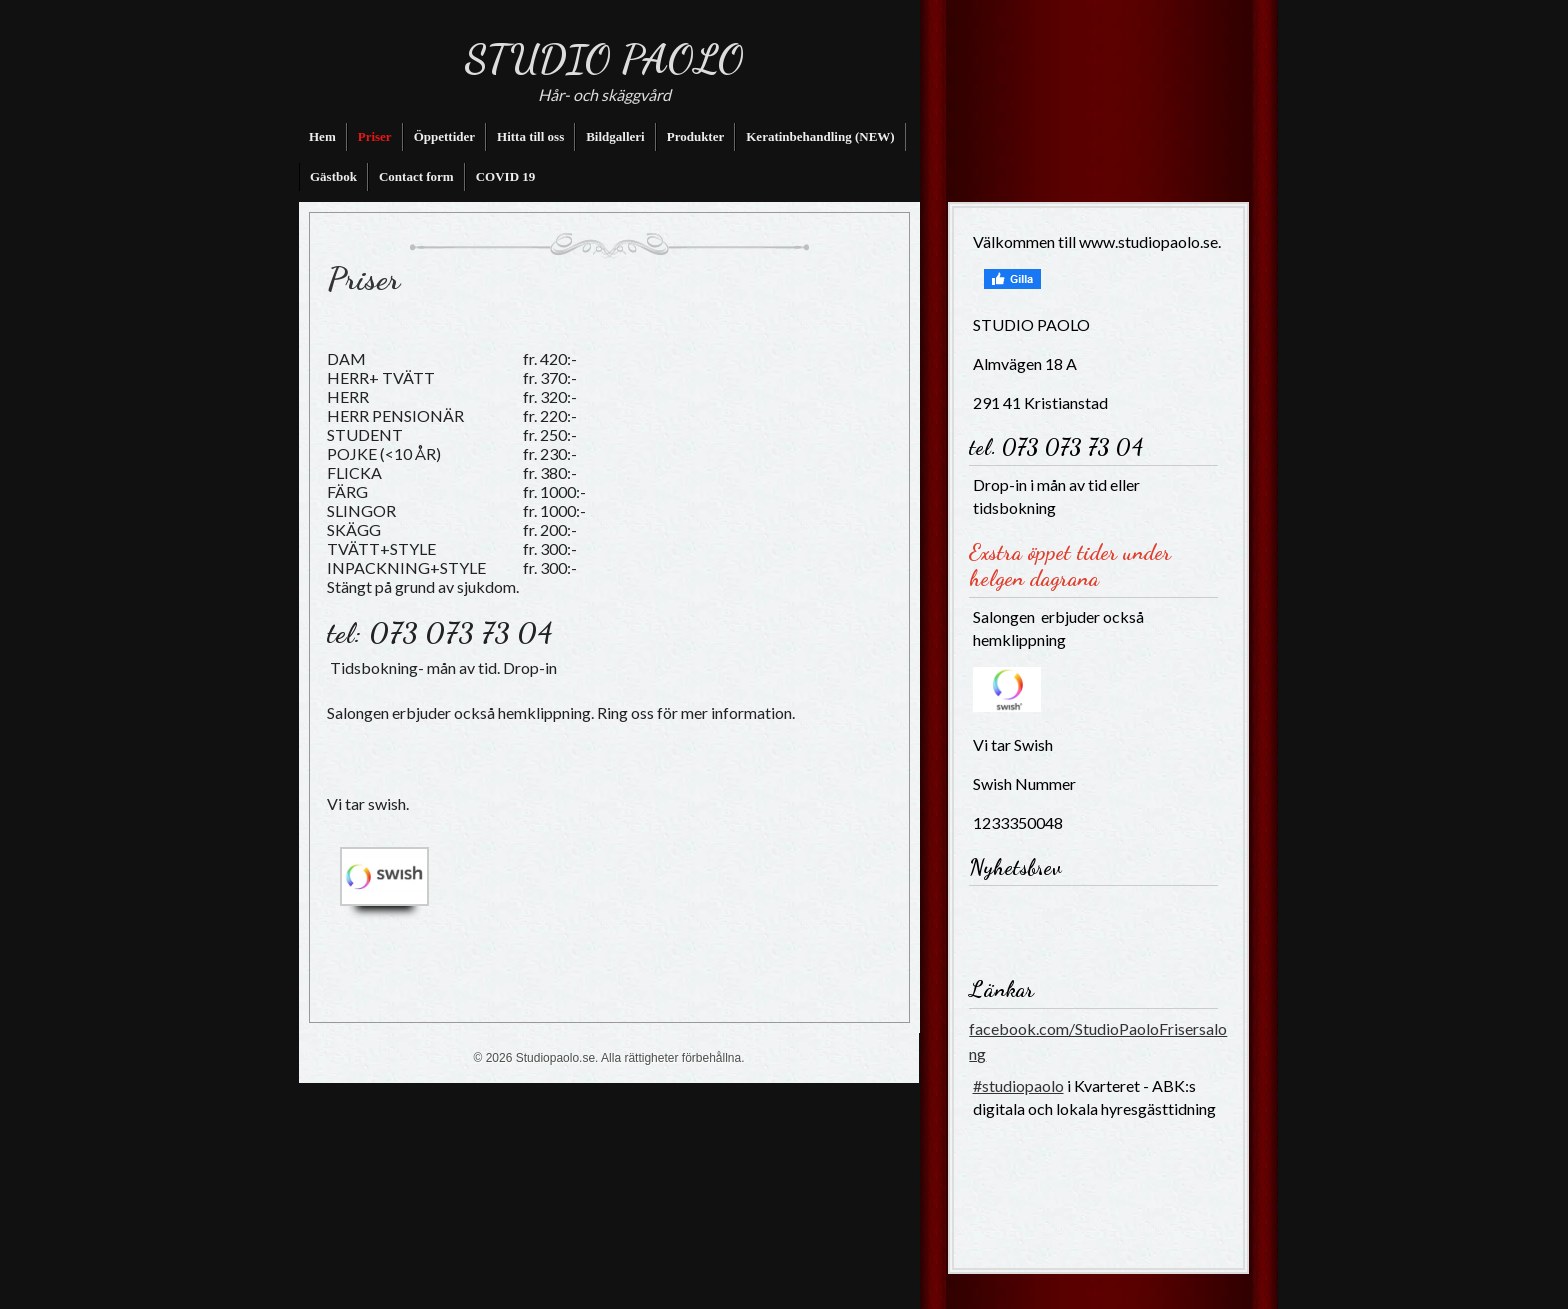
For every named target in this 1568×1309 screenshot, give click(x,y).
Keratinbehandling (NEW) (820, 136)
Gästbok (333, 176)
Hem (322, 136)
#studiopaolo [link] (1018, 1085)
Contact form (416, 176)
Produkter (696, 136)
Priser (375, 136)
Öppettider (444, 136)
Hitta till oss (530, 136)
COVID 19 (506, 176)
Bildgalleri (615, 136)
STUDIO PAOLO (604, 59)
